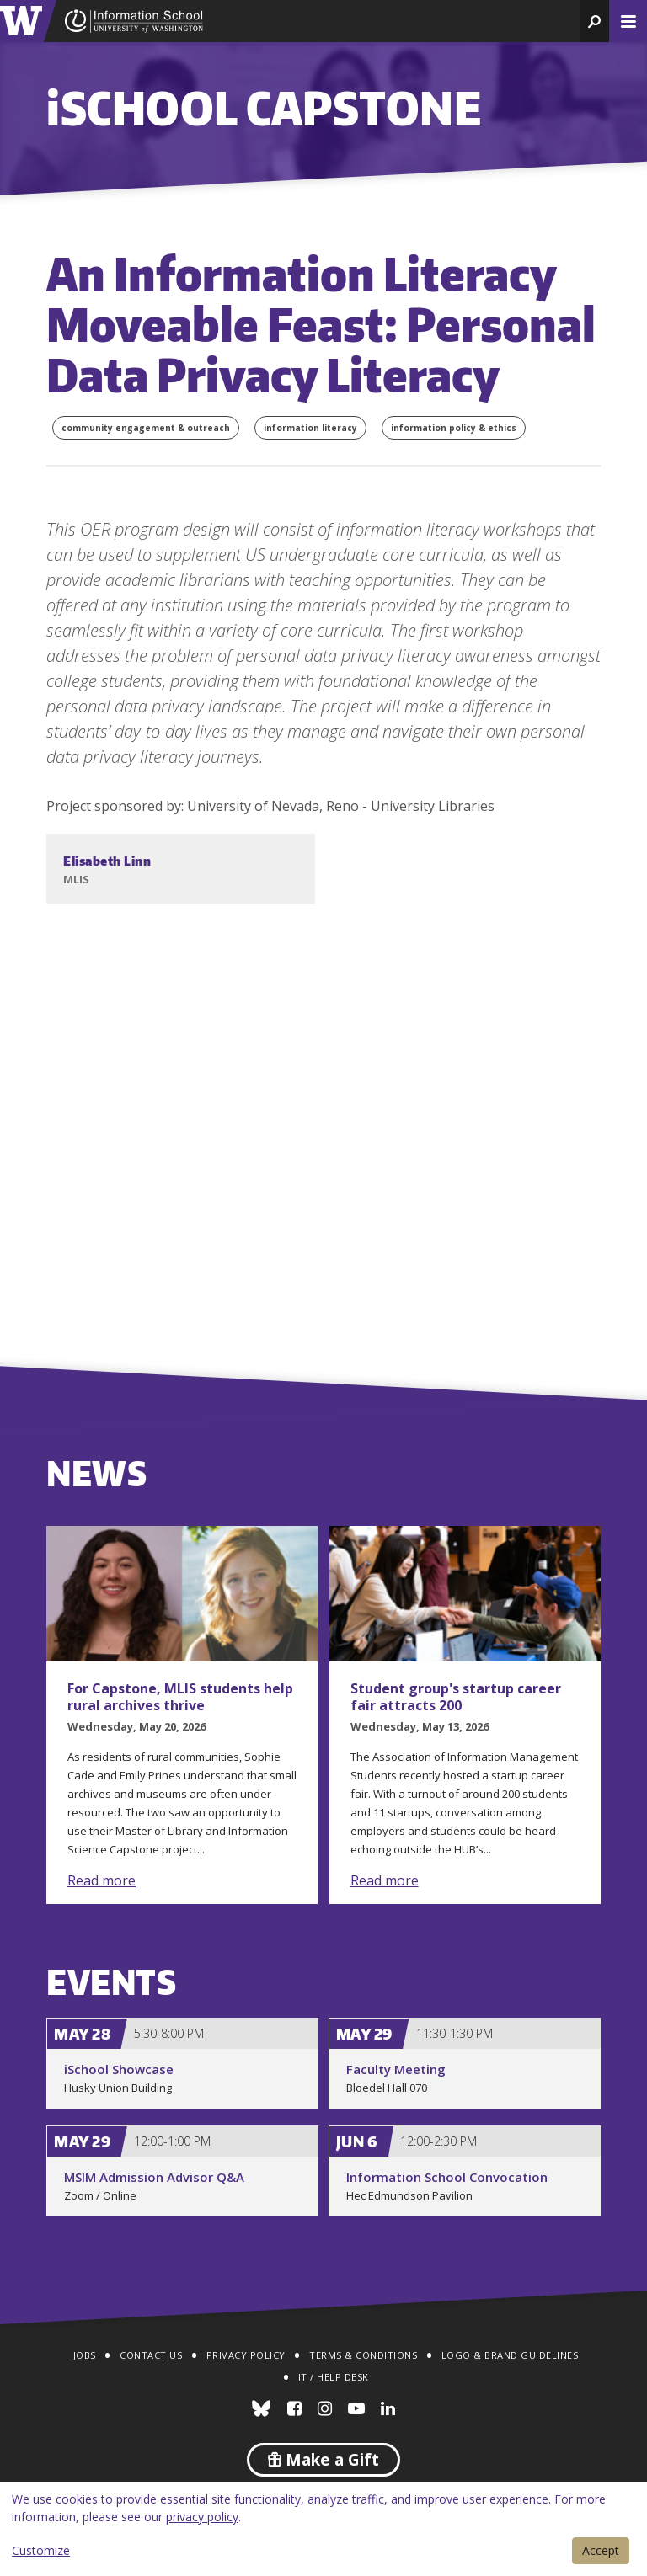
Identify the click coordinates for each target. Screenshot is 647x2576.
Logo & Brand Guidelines (510, 2355)
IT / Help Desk (333, 2377)
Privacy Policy (246, 2355)
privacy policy (202, 2517)
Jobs (84, 2355)
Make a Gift (323, 2460)
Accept (600, 2550)
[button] (594, 21)
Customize (41, 2550)
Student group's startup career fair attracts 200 (455, 1697)
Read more (101, 1880)
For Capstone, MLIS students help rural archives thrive (180, 1697)
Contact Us (151, 2355)
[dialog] (323, 2529)
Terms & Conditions (363, 2355)
